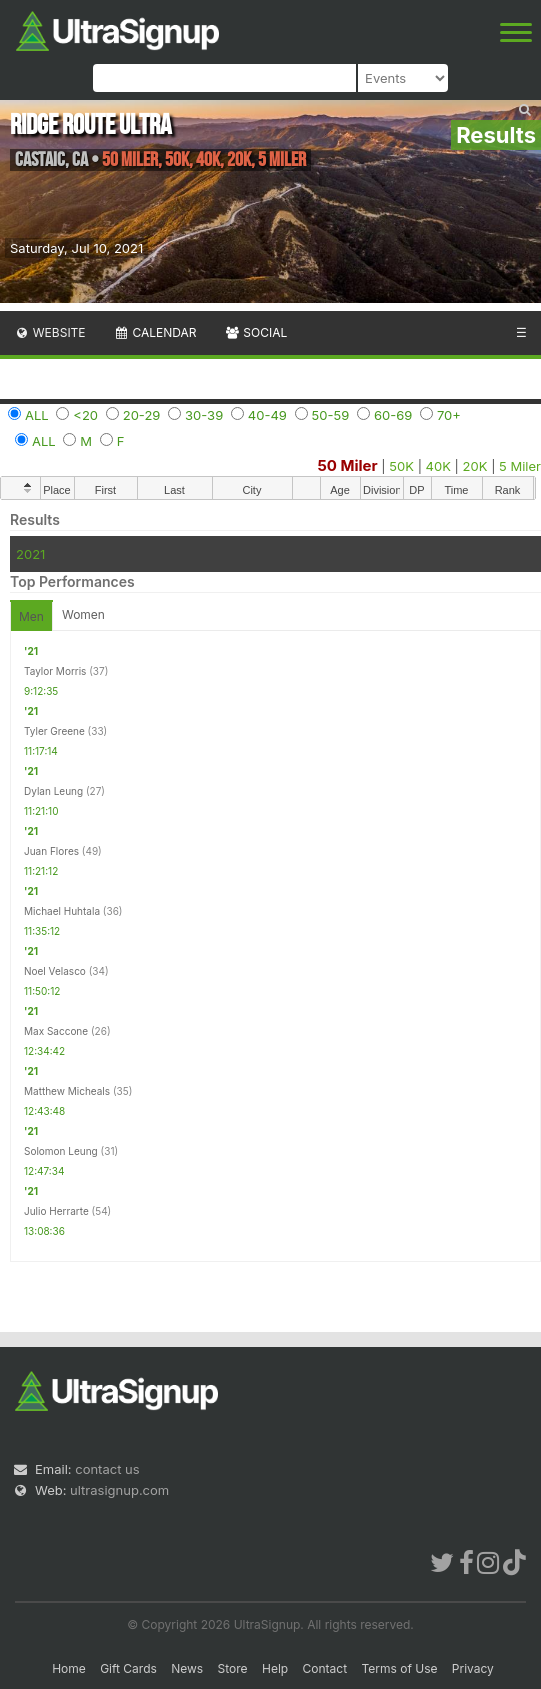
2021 (30, 554)
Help (275, 1668)
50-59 (331, 415)
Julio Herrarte (56, 1211)
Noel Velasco (55, 971)
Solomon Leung (61, 1151)
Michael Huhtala (62, 911)
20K (475, 466)
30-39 (204, 415)
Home (69, 1668)
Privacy (473, 1668)
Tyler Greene (54, 731)
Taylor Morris (55, 671)
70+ (449, 415)
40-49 (267, 415)
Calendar (155, 332)
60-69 (393, 415)
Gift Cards (128, 1668)
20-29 (142, 415)
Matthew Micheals (67, 1091)
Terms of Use (399, 1668)
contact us (107, 1469)
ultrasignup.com (119, 1490)
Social (255, 332)
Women (83, 614)
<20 (85, 415)
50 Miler (348, 465)
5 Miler (520, 466)
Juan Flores (51, 851)
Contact (325, 1668)
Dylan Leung (53, 791)
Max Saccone (56, 1031)
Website (50, 332)
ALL (37, 415)
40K (438, 466)
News (187, 1668)
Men (31, 616)
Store (233, 1668)
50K (401, 466)
